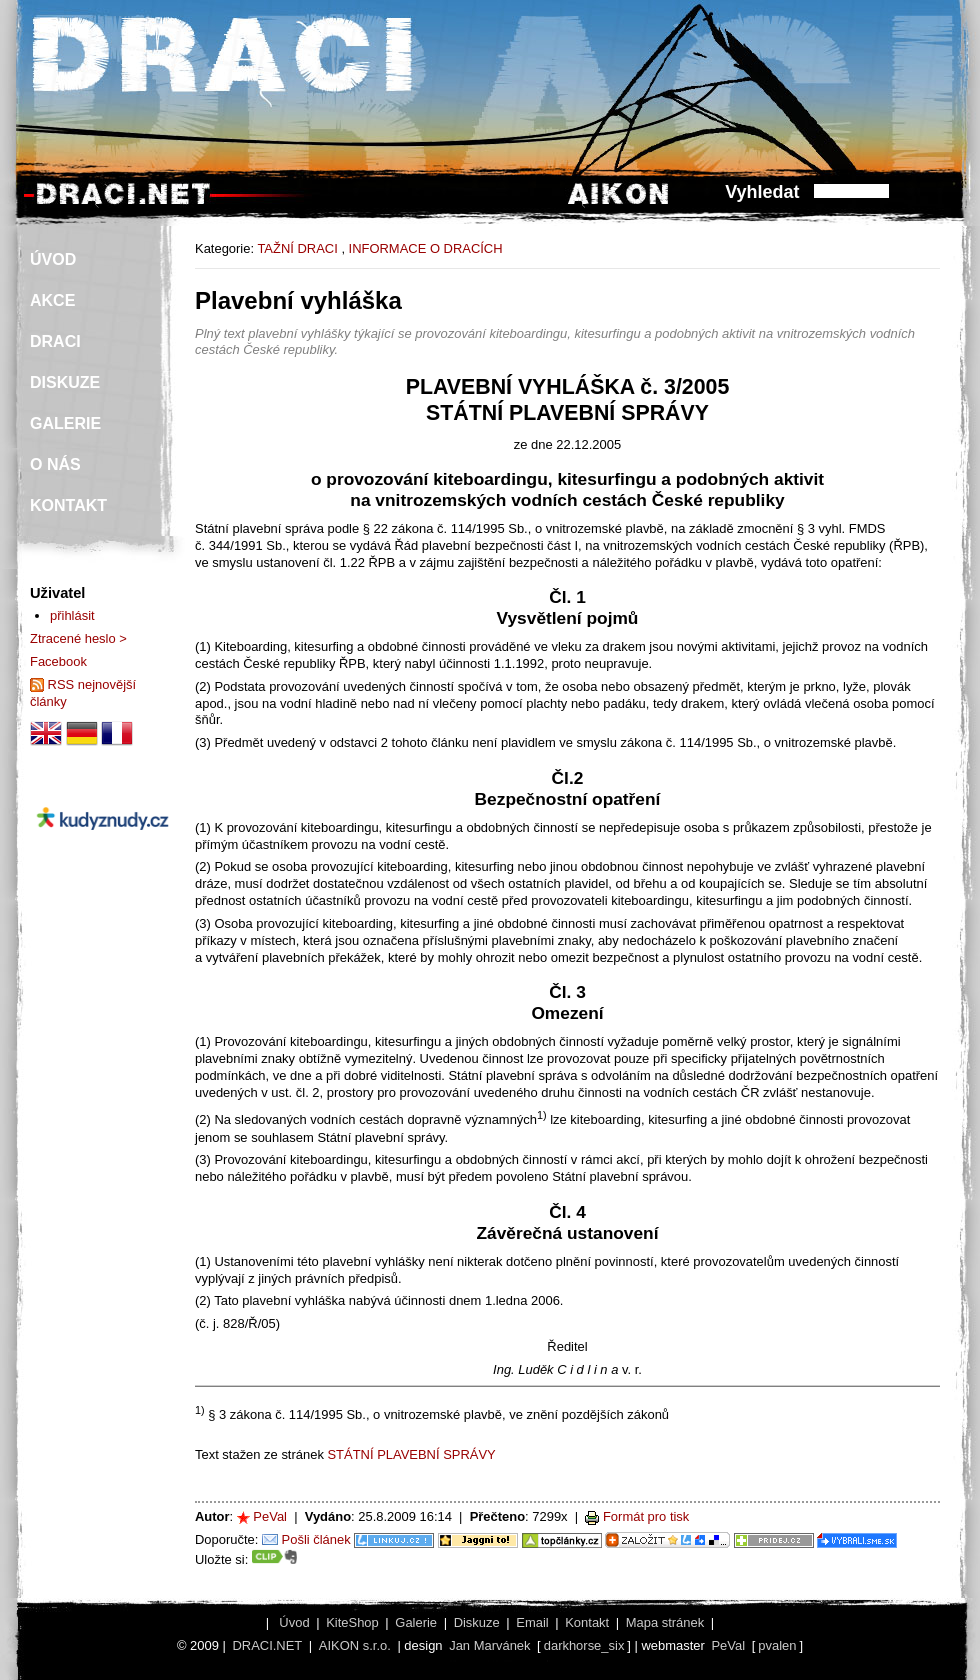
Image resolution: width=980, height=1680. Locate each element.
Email (532, 1622)
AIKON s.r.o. (355, 1645)
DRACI (55, 341)
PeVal (270, 1516)
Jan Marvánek (489, 1645)
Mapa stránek (665, 1622)
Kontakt (587, 1622)
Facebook (58, 661)
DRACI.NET (267, 1645)
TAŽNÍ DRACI (297, 248)
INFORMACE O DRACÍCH (426, 248)
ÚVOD (53, 259)
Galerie (416, 1622)
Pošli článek (316, 1539)
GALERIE (65, 423)
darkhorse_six (584, 1645)
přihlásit (72, 615)
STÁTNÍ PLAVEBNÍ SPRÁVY (411, 1454)
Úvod (294, 1622)
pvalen (777, 1645)
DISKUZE (65, 382)
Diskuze (477, 1622)
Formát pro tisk (646, 1516)
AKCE (52, 300)
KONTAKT (68, 505)
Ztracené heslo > (78, 638)
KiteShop (352, 1622)
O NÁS (55, 464)
